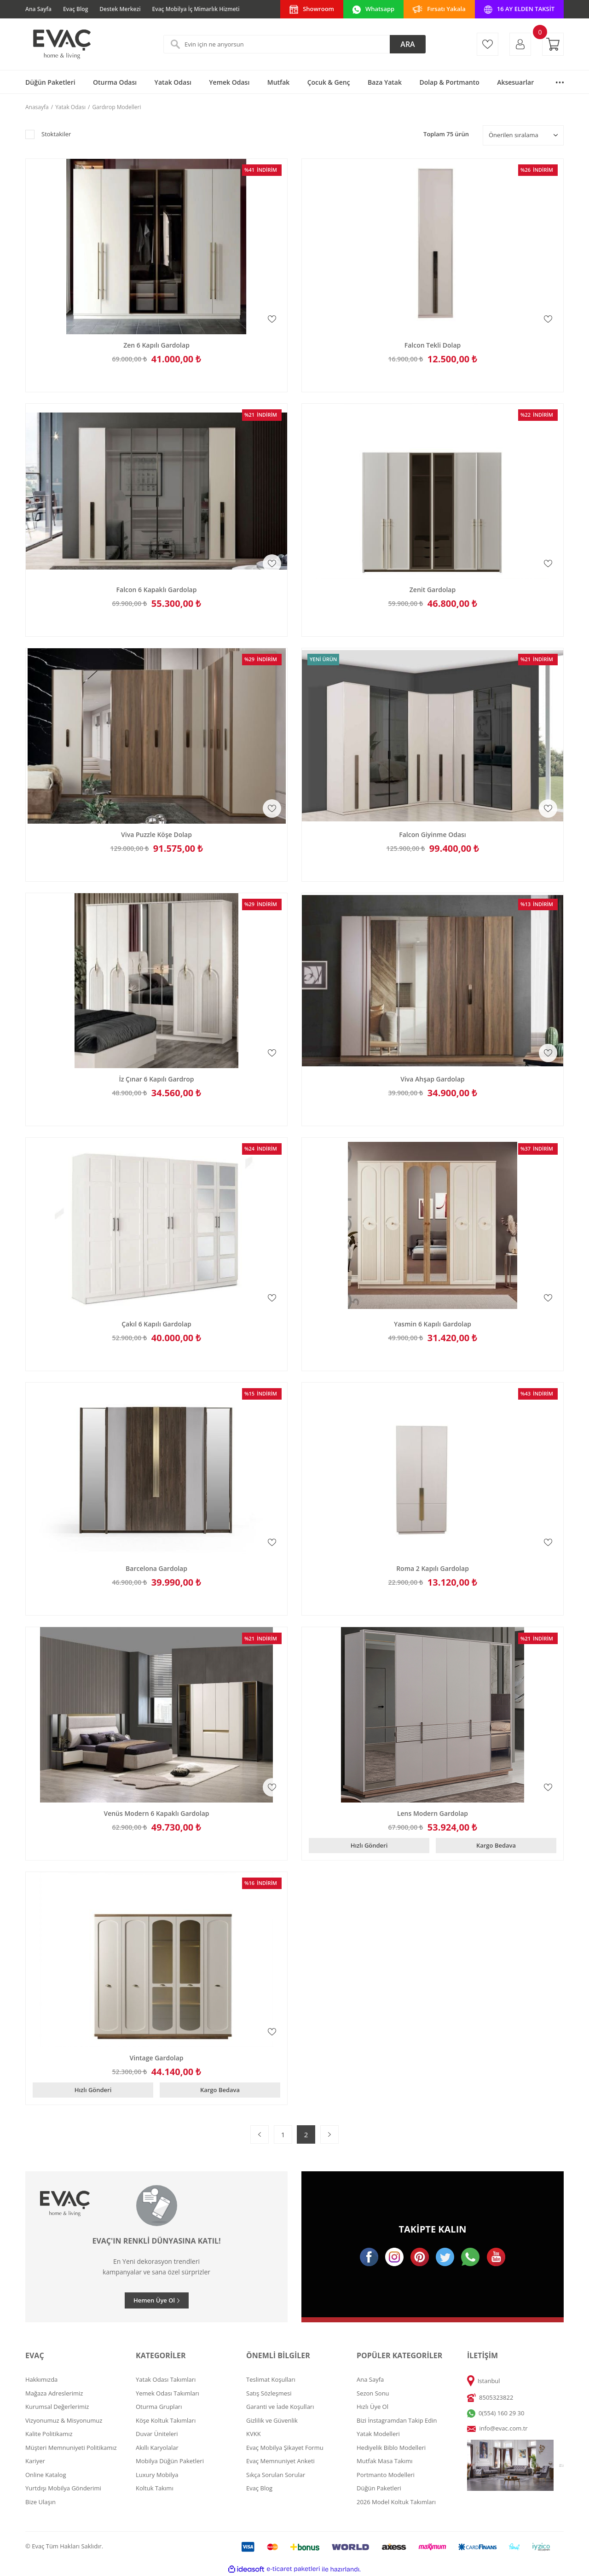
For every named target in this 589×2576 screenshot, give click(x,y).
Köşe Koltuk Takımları (166, 2420)
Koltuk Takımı (154, 2488)
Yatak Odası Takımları (166, 2379)
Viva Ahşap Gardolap (432, 1079)
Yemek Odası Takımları (167, 2393)
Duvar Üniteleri (157, 2434)
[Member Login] (520, 44)
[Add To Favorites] (272, 319)
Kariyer (35, 2461)
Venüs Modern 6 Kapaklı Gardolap (156, 1813)
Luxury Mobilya (157, 2475)
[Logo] (61, 44)
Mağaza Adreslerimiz (54, 2393)
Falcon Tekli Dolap (432, 345)
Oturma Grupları (159, 2406)
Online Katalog (45, 2475)
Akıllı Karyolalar (157, 2447)
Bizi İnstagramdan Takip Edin (397, 2420)
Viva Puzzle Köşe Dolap (156, 835)
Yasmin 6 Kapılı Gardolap (432, 1324)
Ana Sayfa (38, 9)
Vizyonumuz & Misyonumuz (63, 2420)
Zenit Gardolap (433, 590)
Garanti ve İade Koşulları (280, 2406)
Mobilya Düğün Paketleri (170, 2461)
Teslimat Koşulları (270, 2379)
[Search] (294, 44)
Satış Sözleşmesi (268, 2393)
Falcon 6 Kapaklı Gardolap (156, 590)
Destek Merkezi (119, 9)
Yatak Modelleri (378, 2434)
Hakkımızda (41, 2379)
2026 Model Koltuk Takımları (396, 2502)
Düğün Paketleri (379, 2488)
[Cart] (553, 44)
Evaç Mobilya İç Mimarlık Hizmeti (196, 9)
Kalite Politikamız (49, 2434)
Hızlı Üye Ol (372, 2406)
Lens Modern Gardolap (432, 1813)
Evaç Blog (75, 9)
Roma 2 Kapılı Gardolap (432, 1568)
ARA (407, 44)
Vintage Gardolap (157, 2058)
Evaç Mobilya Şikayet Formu (284, 2447)
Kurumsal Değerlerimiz (57, 2406)
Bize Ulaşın (40, 2502)
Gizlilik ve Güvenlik (272, 2420)
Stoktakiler (56, 134)
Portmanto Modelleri (386, 2475)
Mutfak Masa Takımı (385, 2461)
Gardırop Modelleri (116, 107)
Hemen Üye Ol (154, 2300)
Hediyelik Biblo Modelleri (391, 2447)
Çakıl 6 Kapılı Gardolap (156, 1324)
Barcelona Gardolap (156, 1568)
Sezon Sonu (373, 2393)
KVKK (253, 2434)
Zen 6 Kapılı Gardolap (156, 345)
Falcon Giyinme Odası (432, 835)
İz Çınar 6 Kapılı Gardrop (156, 1079)
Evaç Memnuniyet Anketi (280, 2461)
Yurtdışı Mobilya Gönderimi (63, 2488)
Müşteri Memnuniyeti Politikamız (71, 2447)
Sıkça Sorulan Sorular (275, 2475)
